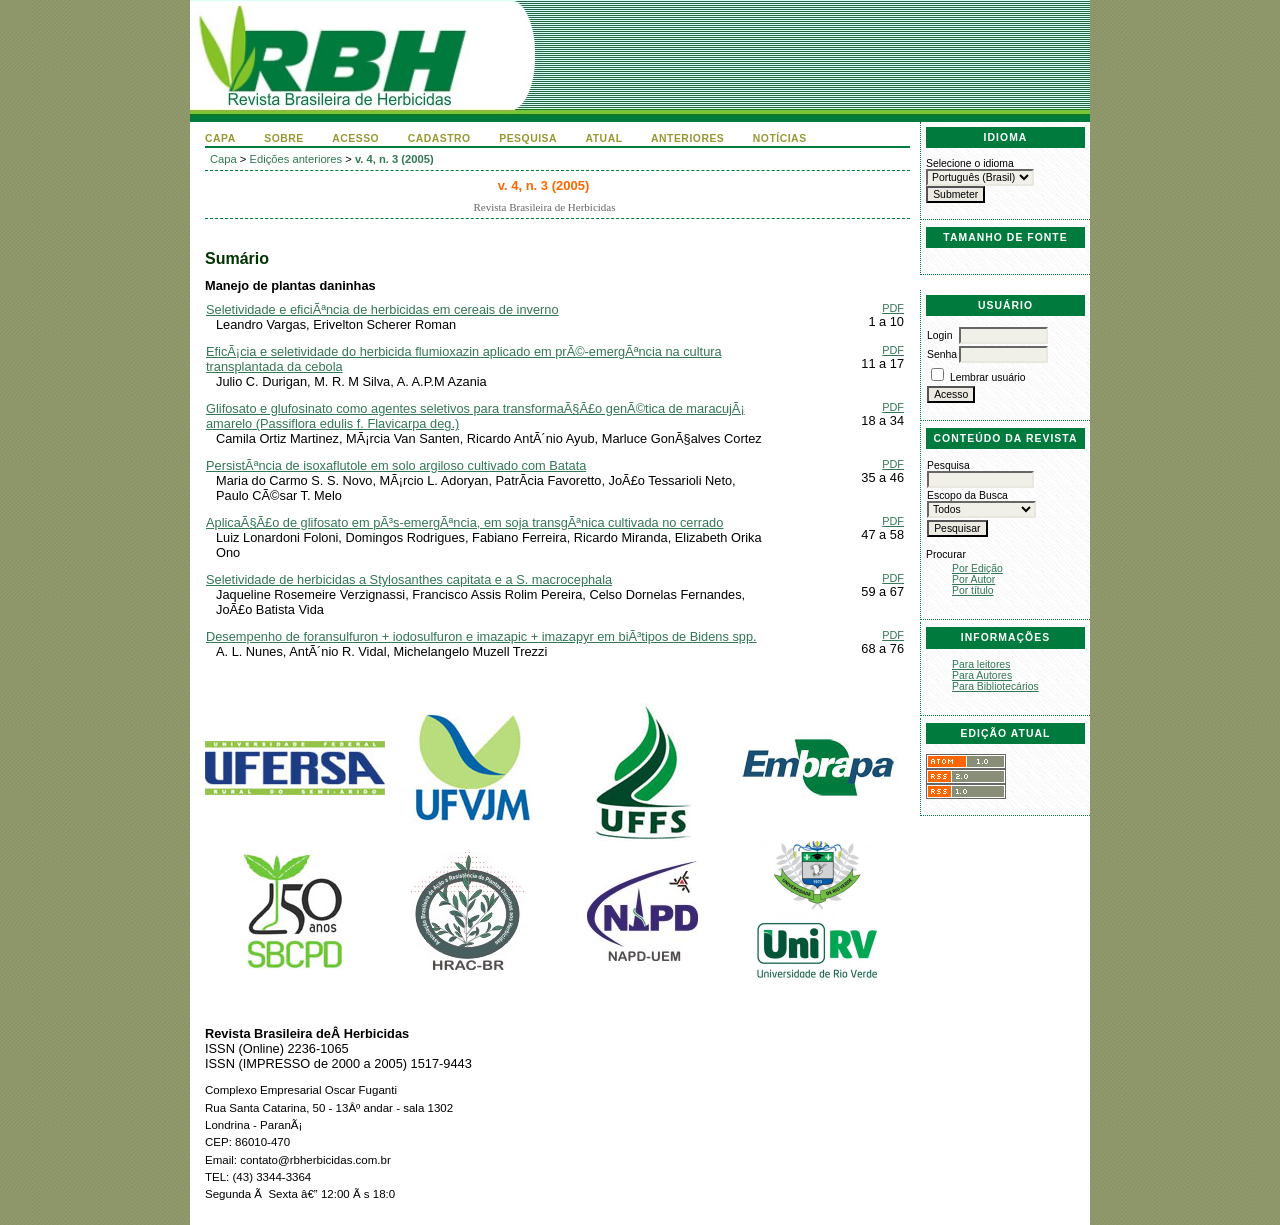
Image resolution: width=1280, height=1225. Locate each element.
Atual (604, 138)
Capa (220, 138)
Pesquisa (528, 138)
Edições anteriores (296, 159)
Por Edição (977, 568)
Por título (973, 590)
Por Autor (973, 579)
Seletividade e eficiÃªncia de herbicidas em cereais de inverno (382, 309)
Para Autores (982, 675)
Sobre (284, 138)
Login (939, 335)
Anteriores (687, 138)
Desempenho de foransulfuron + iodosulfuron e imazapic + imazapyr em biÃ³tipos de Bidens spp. (481, 636)
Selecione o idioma (970, 163)
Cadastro (439, 138)
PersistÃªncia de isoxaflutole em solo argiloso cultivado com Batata (396, 465)
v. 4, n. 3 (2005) (394, 159)
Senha (942, 354)
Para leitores (981, 664)
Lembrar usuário (988, 377)
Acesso (355, 138)
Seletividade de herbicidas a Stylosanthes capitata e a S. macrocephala (409, 579)
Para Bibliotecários (995, 686)
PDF (893, 308)
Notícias (780, 138)
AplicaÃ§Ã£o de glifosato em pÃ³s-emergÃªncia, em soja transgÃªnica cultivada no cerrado (464, 522)
